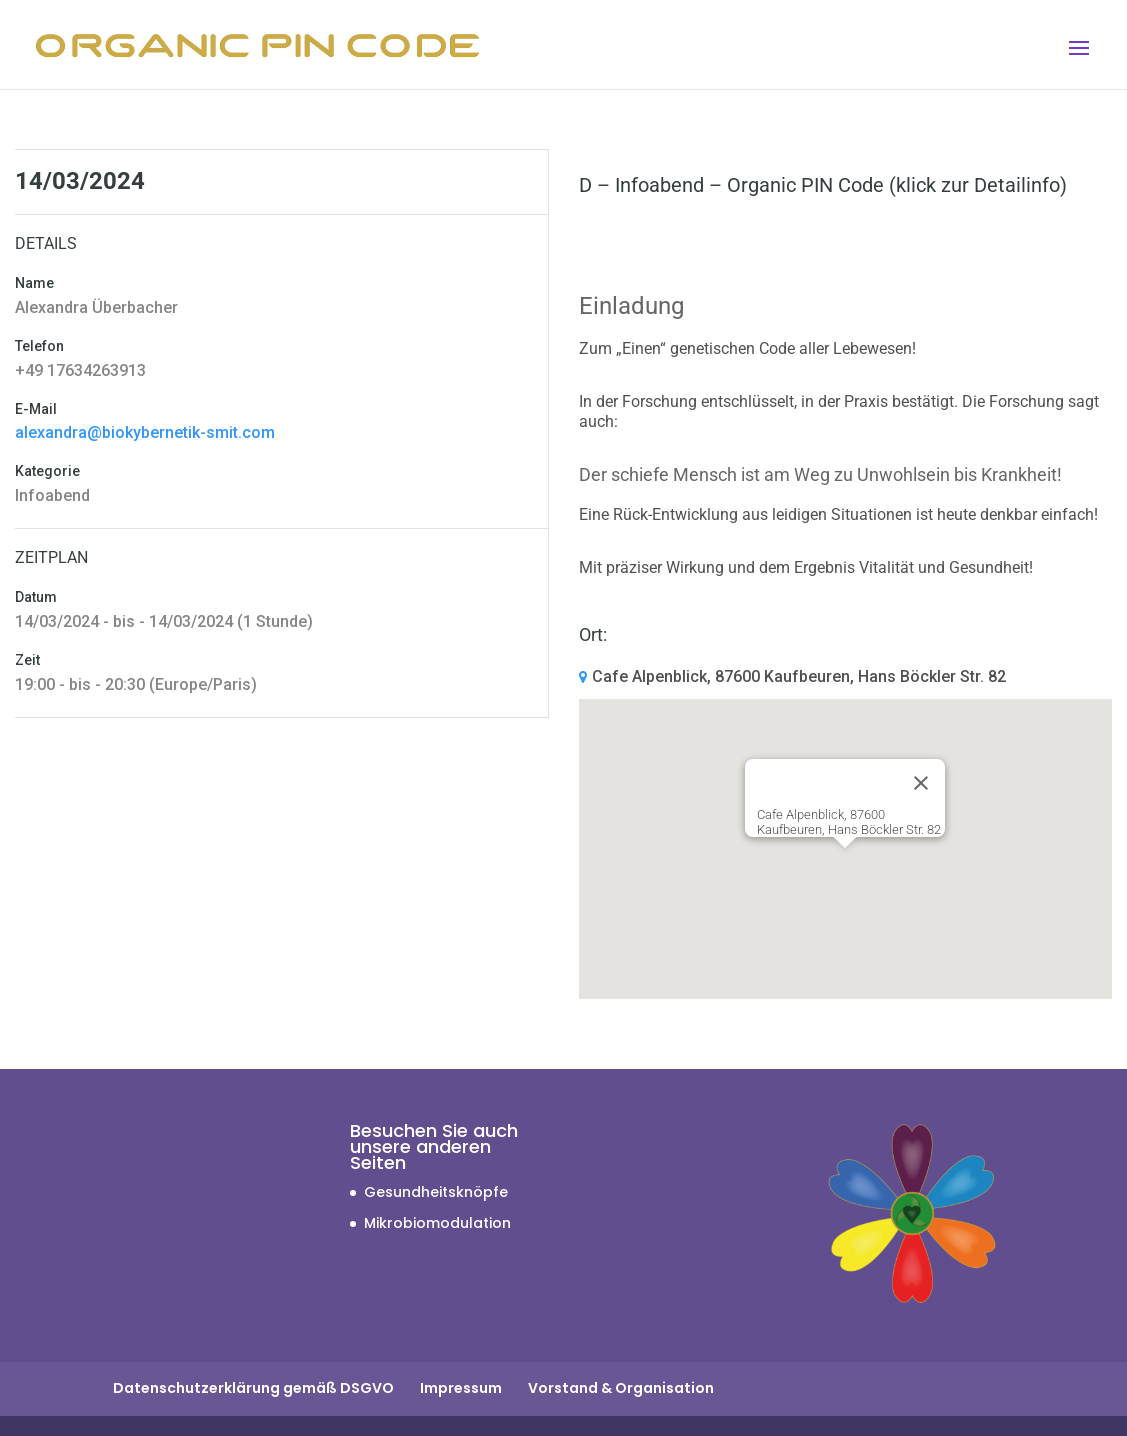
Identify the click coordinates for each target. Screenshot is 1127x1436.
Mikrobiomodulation (437, 1223)
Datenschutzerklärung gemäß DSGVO (253, 1388)
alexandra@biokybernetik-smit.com (145, 432)
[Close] (921, 783)
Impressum (461, 1388)
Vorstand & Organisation (621, 1388)
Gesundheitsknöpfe (436, 1192)
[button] (845, 866)
